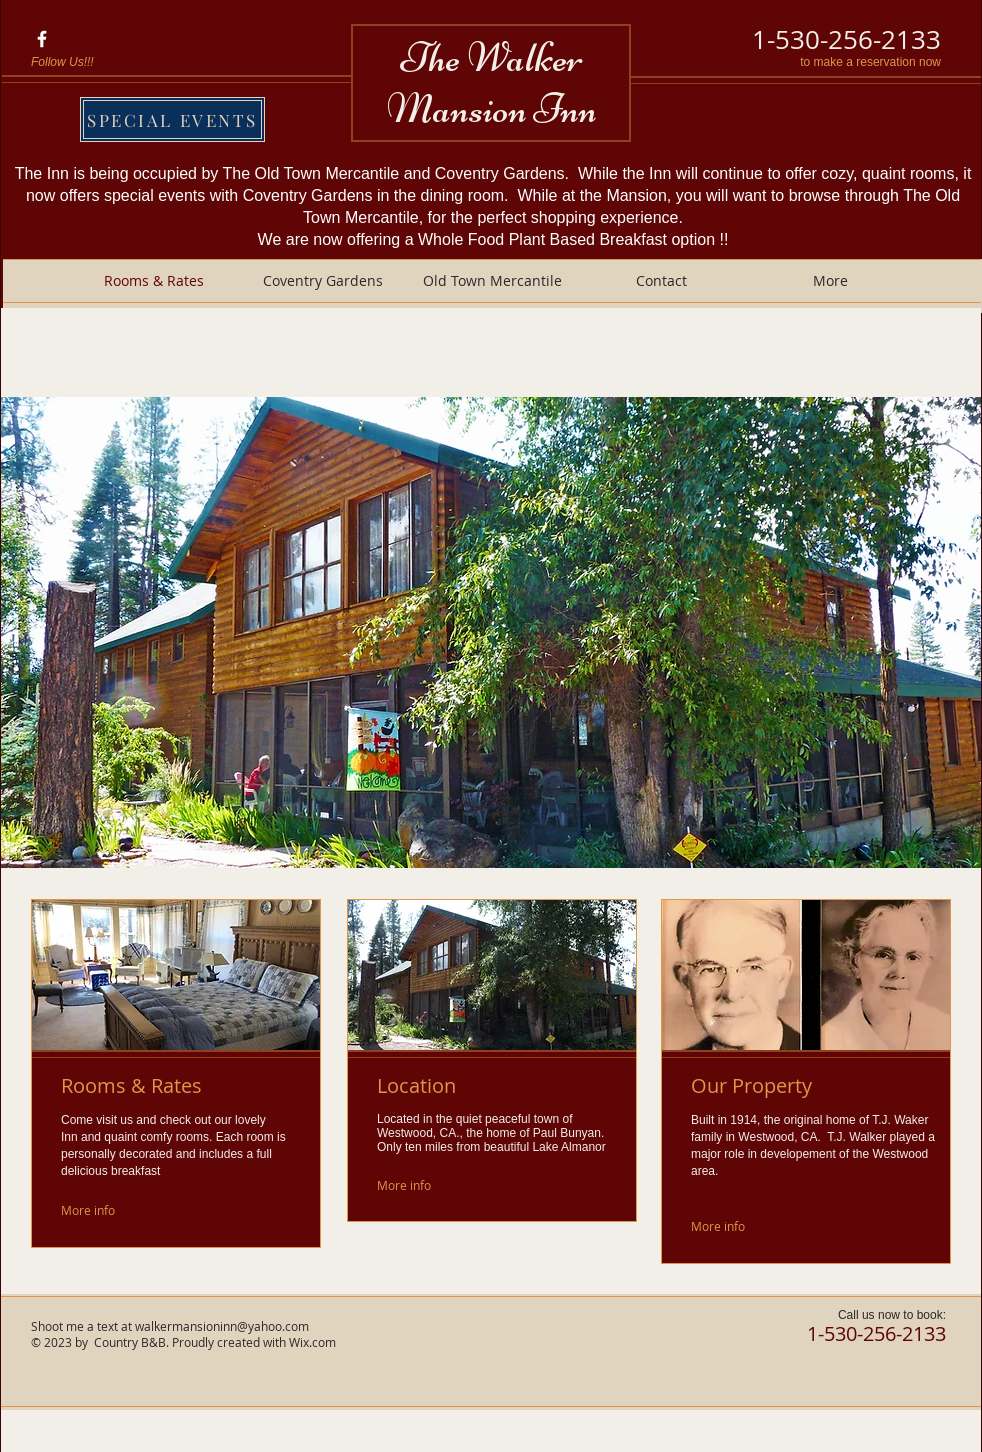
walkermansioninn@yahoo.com (222, 1326)
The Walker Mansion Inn (492, 83)
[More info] (108, 1210)
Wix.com (312, 1342)
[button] (491, 632)
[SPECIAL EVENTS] (172, 119)
